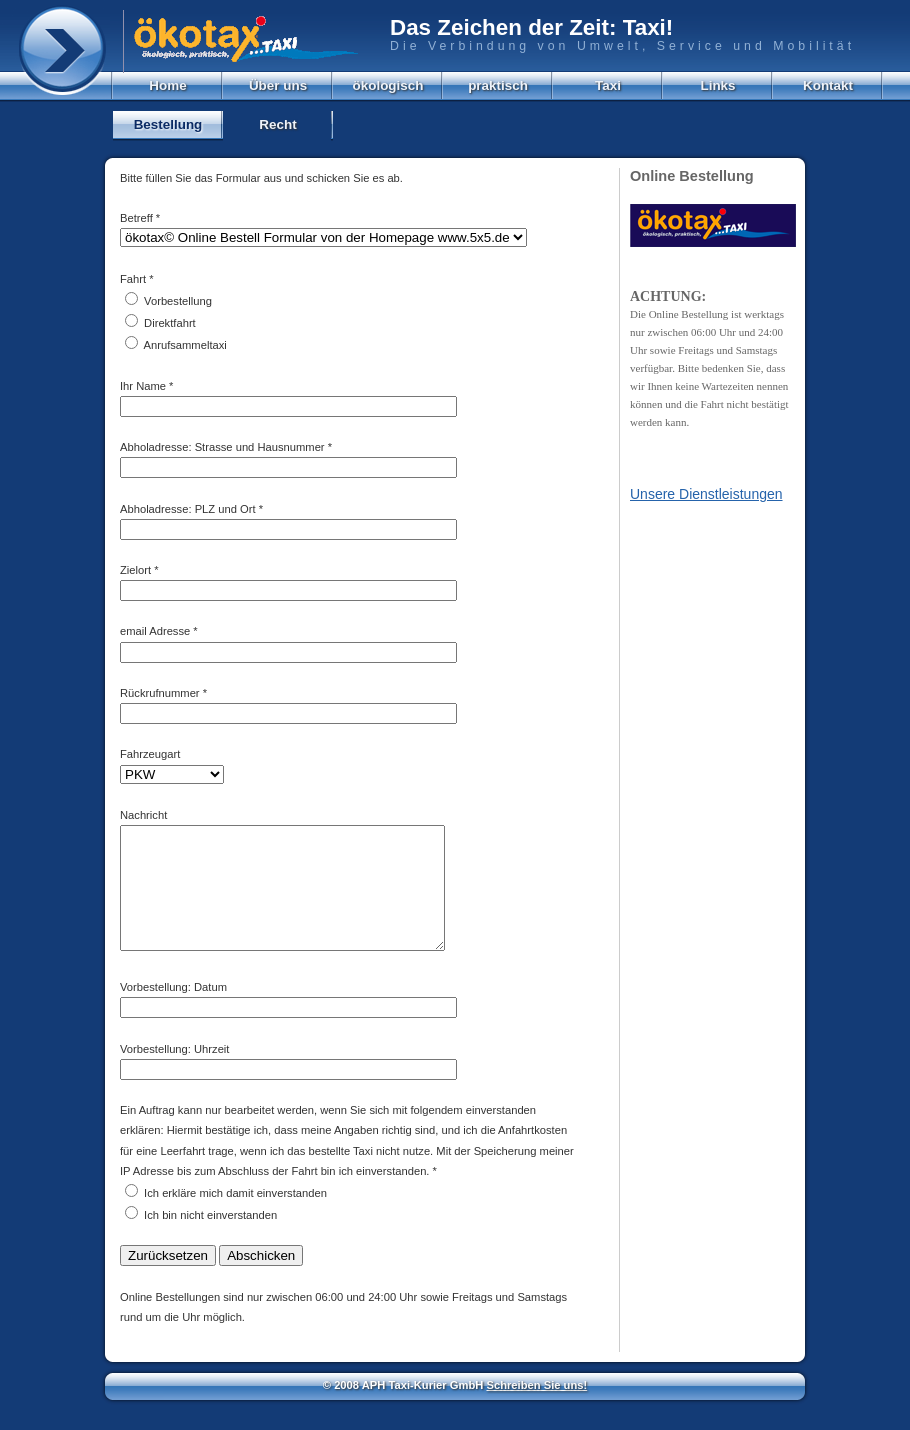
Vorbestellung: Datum (173, 1011)
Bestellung (168, 124)
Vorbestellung (178, 301)
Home (167, 85)
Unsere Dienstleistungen (706, 494)
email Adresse (155, 631)
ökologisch (388, 85)
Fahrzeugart (150, 754)
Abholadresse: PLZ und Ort (188, 509)
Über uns (278, 85)
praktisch (498, 85)
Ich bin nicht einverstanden (210, 1239)
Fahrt (133, 279)
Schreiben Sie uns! (536, 1409)
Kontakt (828, 85)
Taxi (608, 85)
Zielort (135, 570)
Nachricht (143, 815)
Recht (277, 124)
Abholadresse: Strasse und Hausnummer (222, 447)
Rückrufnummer (160, 693)
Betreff (136, 218)
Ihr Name (143, 386)
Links (717, 85)
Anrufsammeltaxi (185, 345)
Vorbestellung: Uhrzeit (174, 1073)
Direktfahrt (170, 323)
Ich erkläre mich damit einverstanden (235, 1217)
